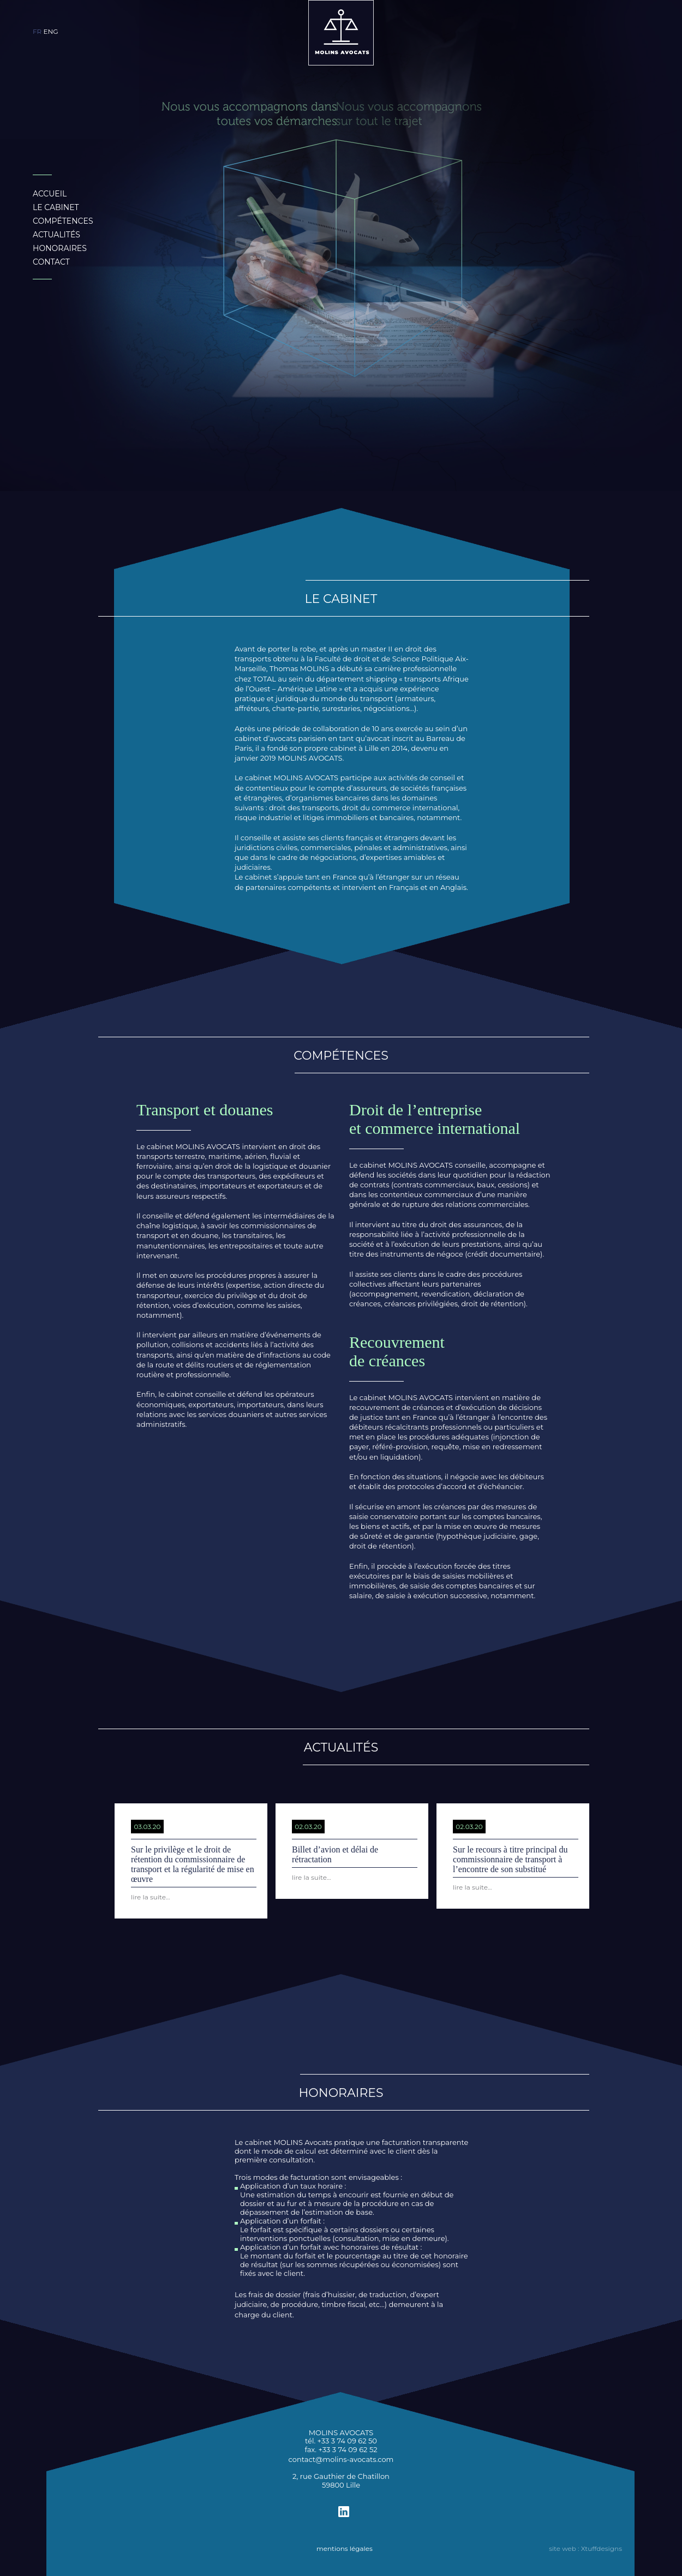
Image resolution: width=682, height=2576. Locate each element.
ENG (50, 31)
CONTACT (51, 262)
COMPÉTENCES (63, 221)
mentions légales (344, 2548)
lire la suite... (150, 1897)
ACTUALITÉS (56, 235)
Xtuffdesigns (601, 2548)
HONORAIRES (60, 248)
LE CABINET (56, 207)
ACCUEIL (50, 194)
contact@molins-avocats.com (341, 2459)
